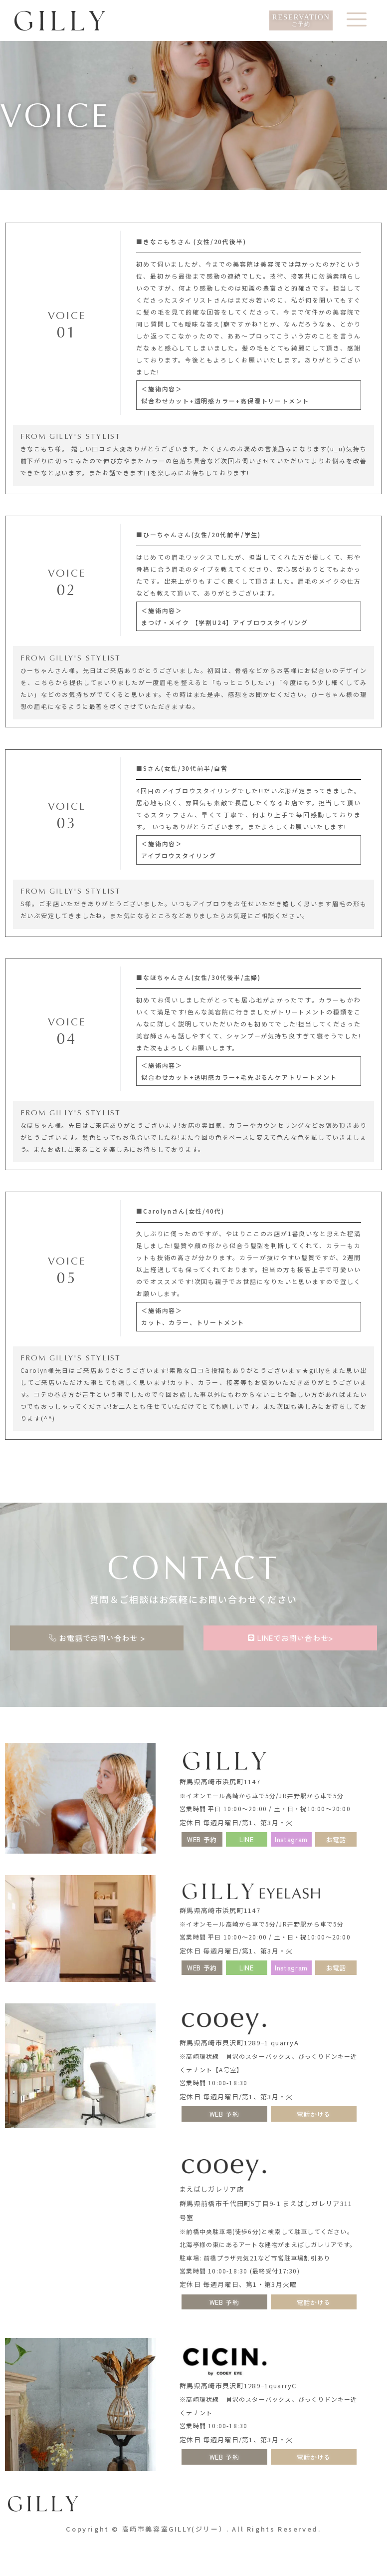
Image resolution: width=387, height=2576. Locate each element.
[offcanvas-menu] (356, 20)
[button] (246, 1839)
